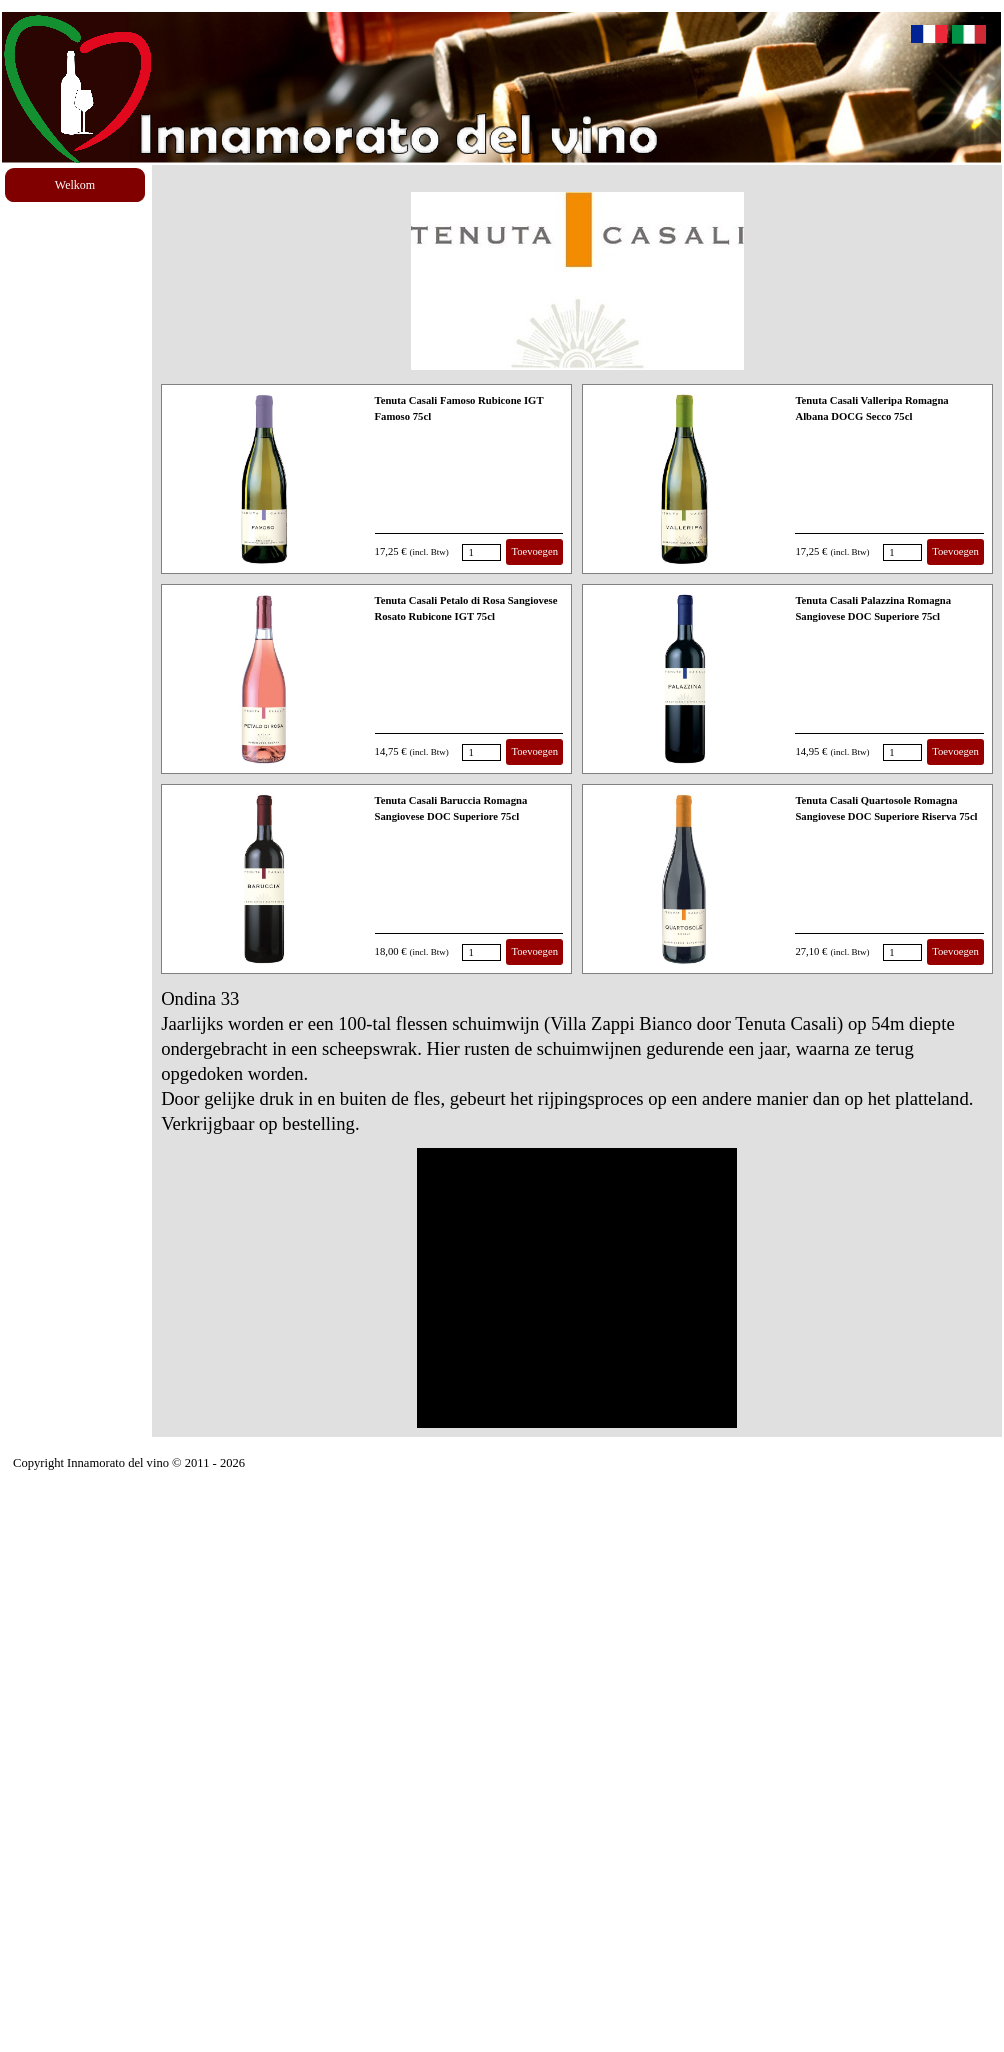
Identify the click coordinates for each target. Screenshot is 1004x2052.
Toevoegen (534, 551)
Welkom (75, 185)
